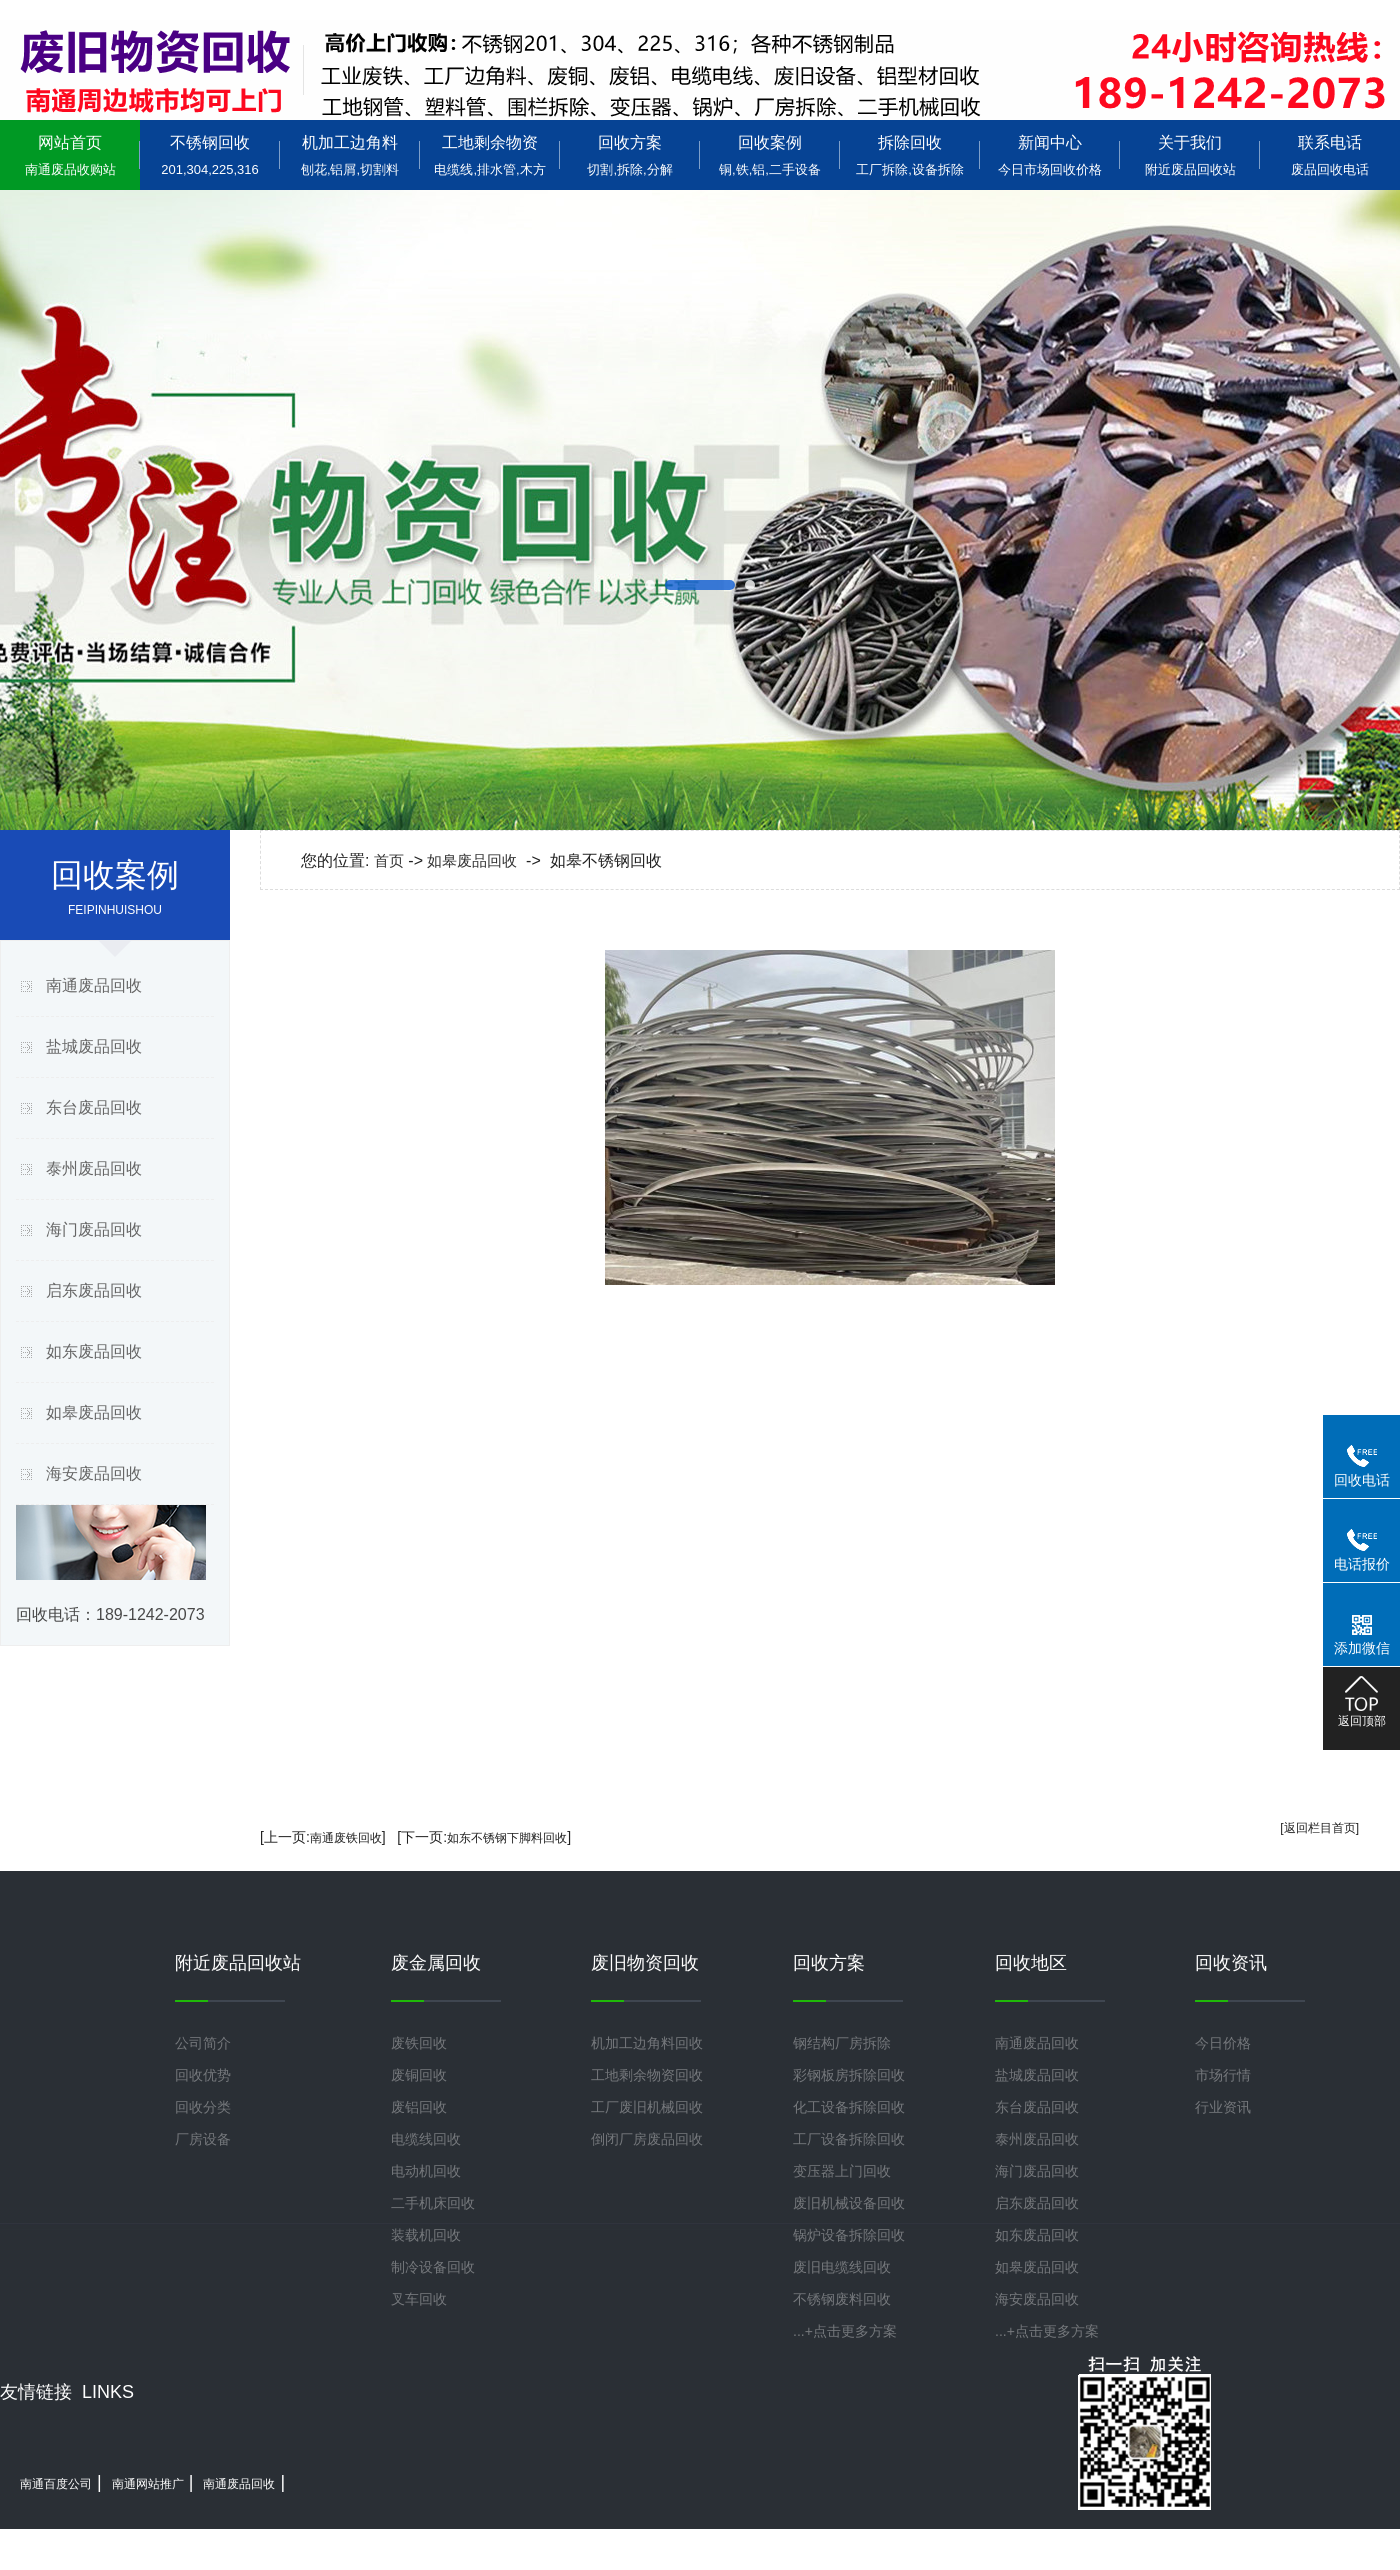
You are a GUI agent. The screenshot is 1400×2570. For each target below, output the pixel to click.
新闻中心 (1050, 155)
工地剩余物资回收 (647, 2075)
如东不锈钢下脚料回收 (507, 1838)
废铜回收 (419, 2075)
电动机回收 (426, 2171)
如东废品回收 (94, 1351)
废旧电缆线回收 (842, 2267)
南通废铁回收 (346, 1838)
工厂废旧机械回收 (647, 2107)
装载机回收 (426, 2235)
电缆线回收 (426, 2139)
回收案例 (770, 155)
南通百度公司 (56, 2484)
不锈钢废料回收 (842, 2299)
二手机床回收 (433, 2203)
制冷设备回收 (433, 2267)
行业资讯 (1223, 2107)
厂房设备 (203, 2139)
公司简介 (203, 2043)
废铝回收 (419, 2107)
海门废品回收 (94, 1229)
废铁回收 (419, 2043)
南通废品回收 (94, 985)
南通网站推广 (148, 2484)
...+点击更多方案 (845, 2331)
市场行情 (1223, 2075)
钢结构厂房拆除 (842, 2043)
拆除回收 (910, 155)
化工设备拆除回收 (849, 2107)
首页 (389, 860)
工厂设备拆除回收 (849, 2139)
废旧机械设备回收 (849, 2203)
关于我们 (1190, 155)
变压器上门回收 (842, 2171)
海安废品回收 (94, 1473)
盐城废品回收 (94, 1046)
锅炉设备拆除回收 (849, 2235)
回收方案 (630, 155)
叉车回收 (419, 2299)
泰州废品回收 (94, 1168)
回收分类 (203, 2107)
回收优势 (203, 2075)
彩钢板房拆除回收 (849, 2075)
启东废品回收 (94, 1290)
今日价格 (1223, 2043)
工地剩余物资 (490, 155)
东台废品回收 (94, 1107)
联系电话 (1330, 155)
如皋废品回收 (94, 1412)
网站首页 (70, 155)
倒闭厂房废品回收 (647, 2139)
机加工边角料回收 (647, 2043)
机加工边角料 (350, 155)
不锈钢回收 (210, 155)
